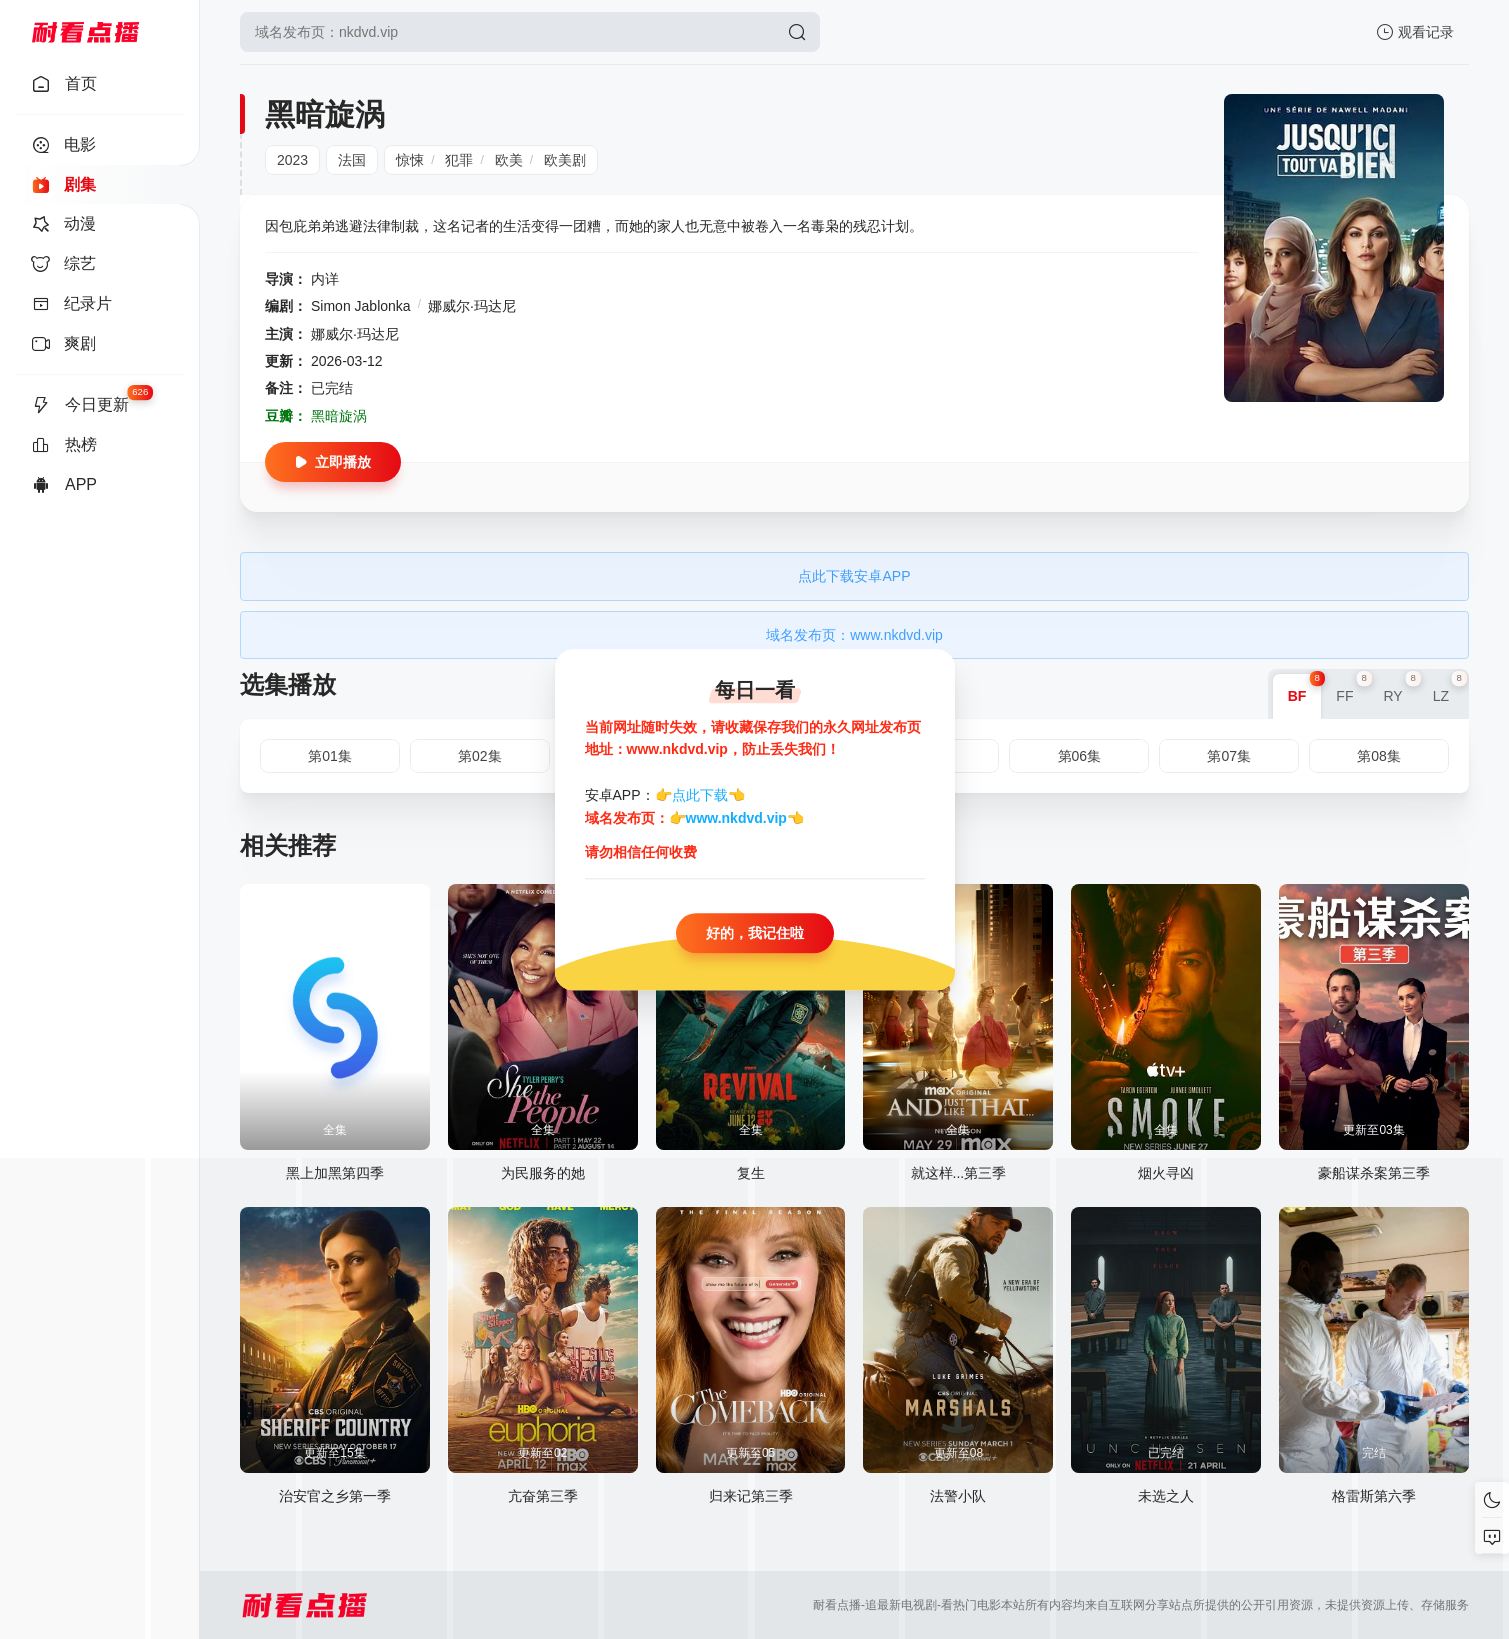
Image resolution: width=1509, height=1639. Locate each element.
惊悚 (410, 160)
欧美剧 (565, 160)
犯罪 (459, 160)
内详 (325, 279)
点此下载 (700, 796)
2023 (292, 160)
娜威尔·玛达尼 (472, 306)
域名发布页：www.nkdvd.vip (854, 635)
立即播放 (333, 462)
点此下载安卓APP (854, 576)
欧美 (509, 160)
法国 (352, 160)
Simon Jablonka (361, 306)
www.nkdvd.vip (736, 818)
